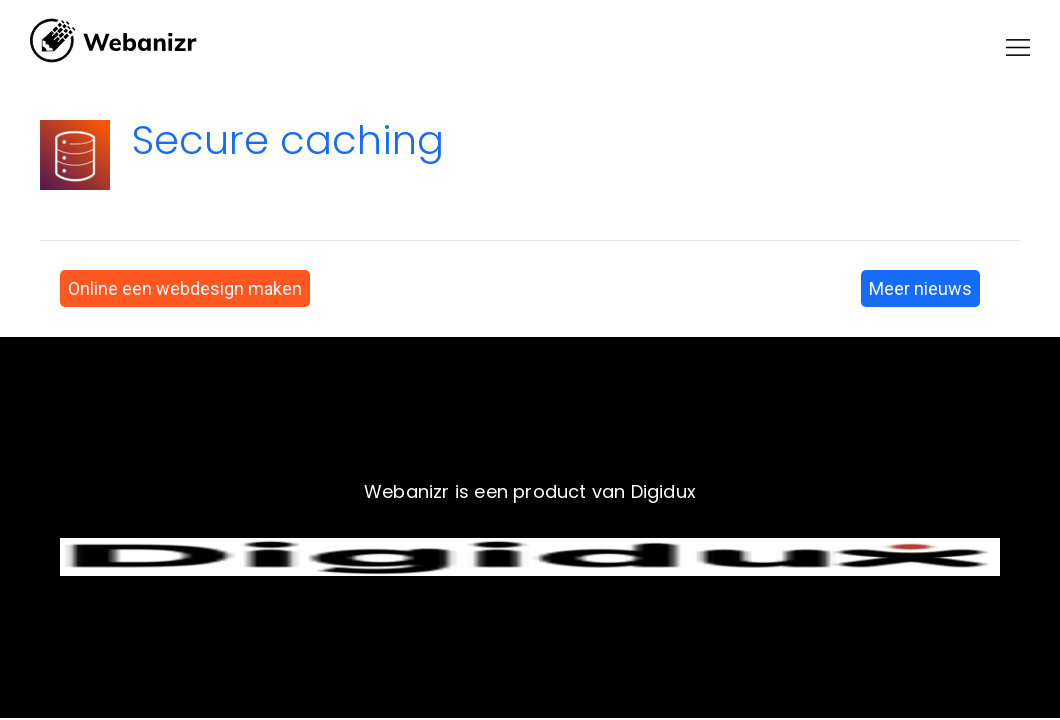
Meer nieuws (920, 288)
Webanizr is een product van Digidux (530, 491)
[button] (1018, 47)
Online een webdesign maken (185, 288)
